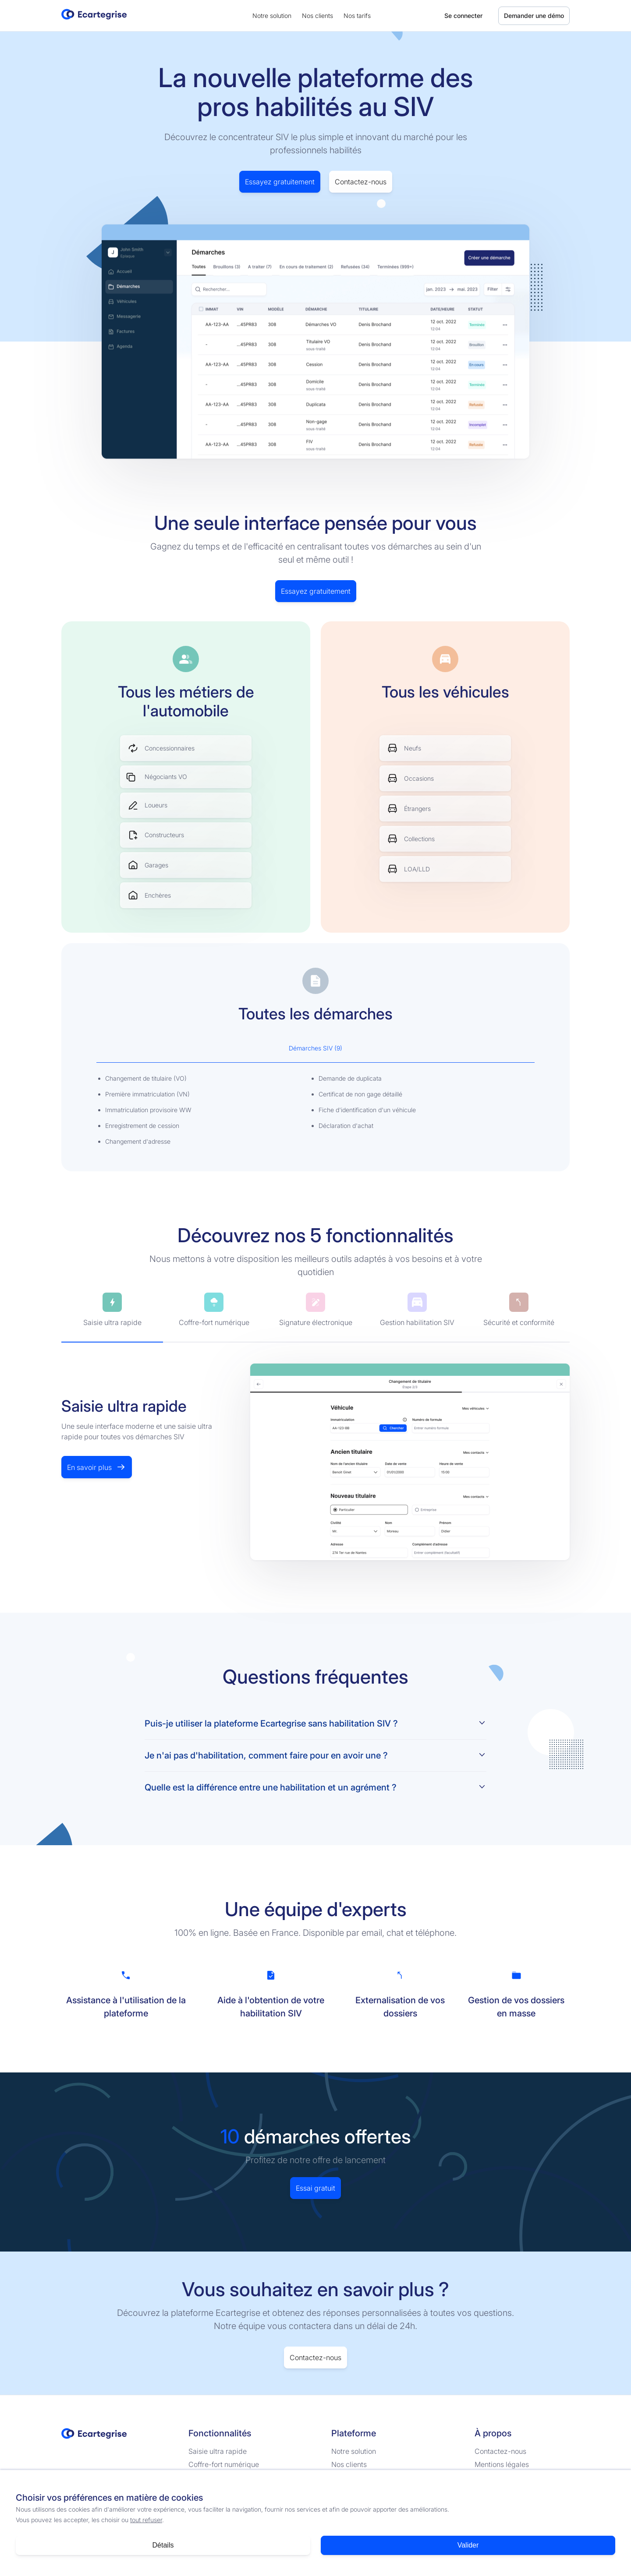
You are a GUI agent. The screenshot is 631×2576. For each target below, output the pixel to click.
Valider (468, 2545)
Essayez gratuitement (280, 181)
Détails (163, 2545)
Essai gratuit (315, 2188)
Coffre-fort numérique (223, 2464)
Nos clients (317, 15)
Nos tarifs (357, 15)
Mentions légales (502, 2464)
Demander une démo (534, 15)
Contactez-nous (360, 181)
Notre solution (271, 15)
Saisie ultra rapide (217, 2451)
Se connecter (463, 15)
